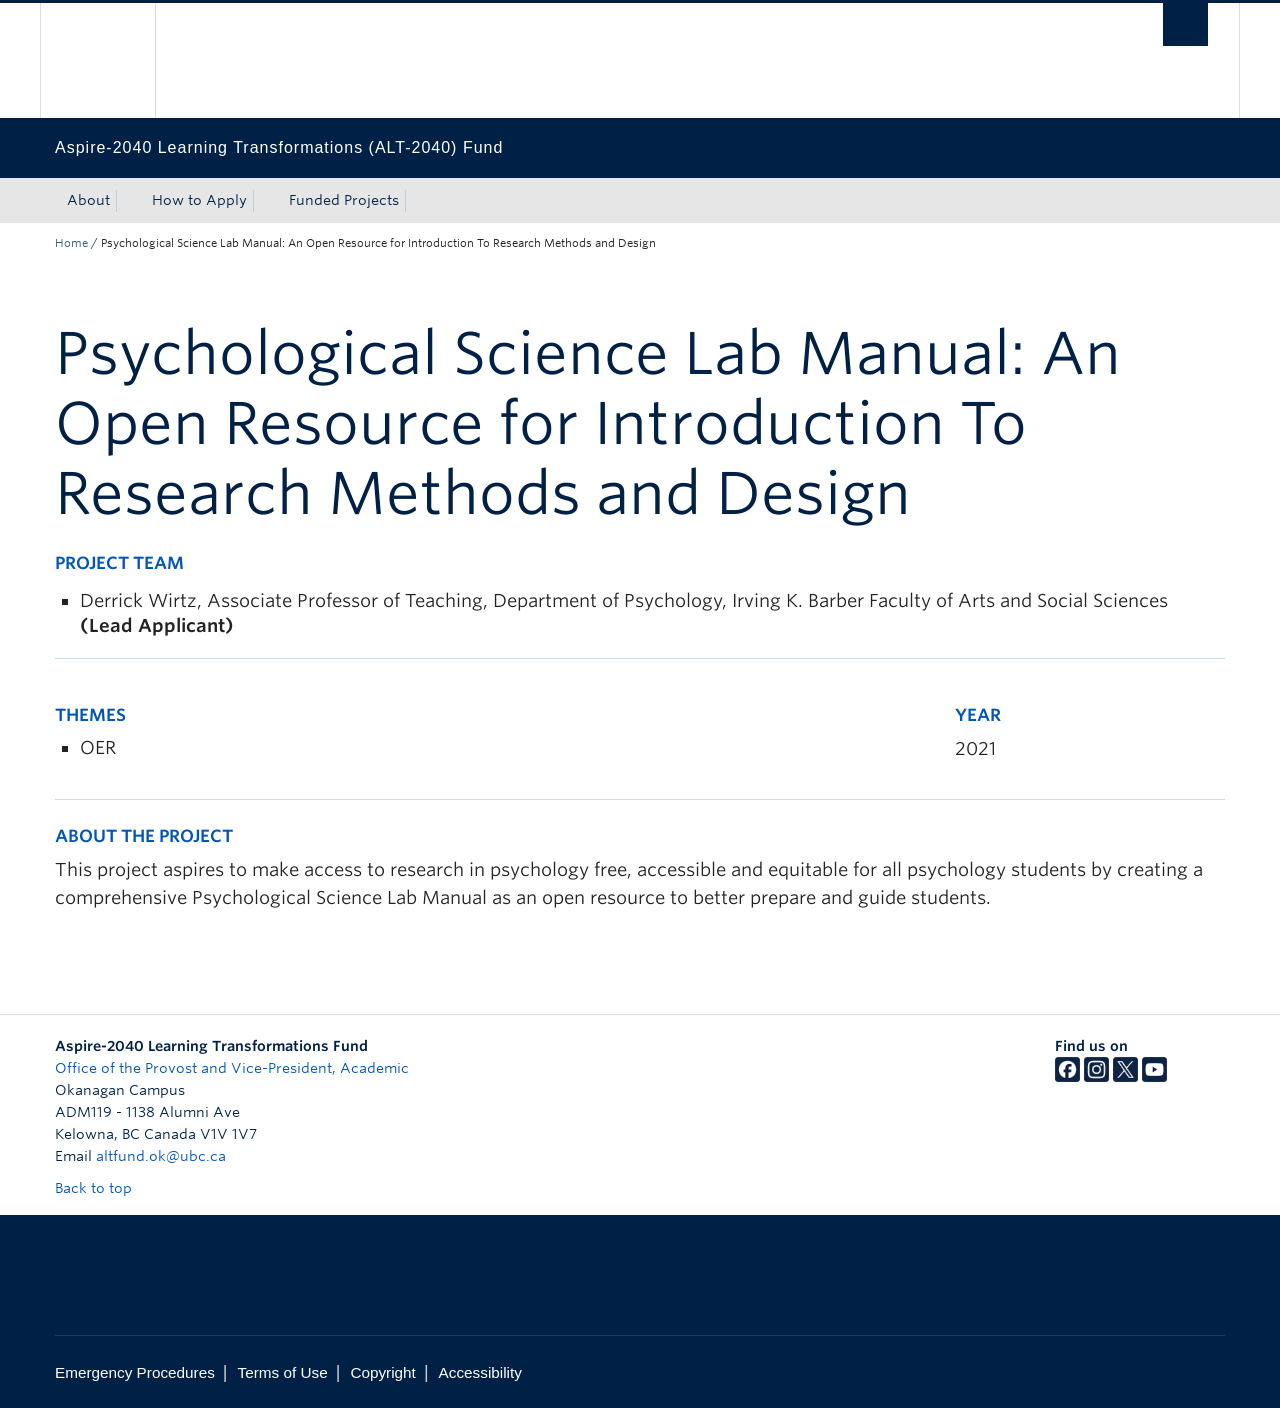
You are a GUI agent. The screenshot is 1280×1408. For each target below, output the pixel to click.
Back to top (103, 1188)
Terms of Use (283, 1372)
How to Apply (199, 200)
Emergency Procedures (135, 1372)
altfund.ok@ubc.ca (161, 1156)
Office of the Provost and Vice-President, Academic (232, 1068)
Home (71, 243)
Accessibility (480, 1372)
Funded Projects (344, 200)
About (88, 200)
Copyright (382, 1372)
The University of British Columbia (97, 60)
